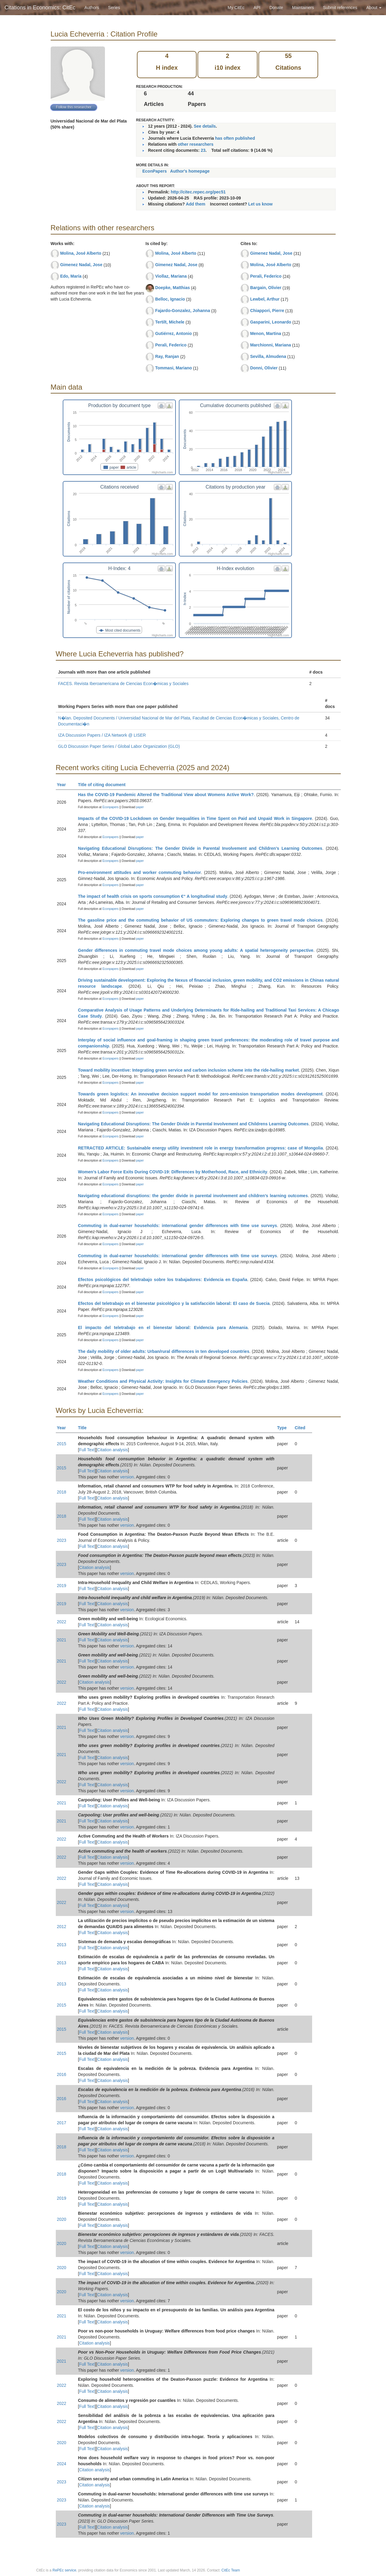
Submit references (340, 7)
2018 (61, 1492)
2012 (61, 1926)
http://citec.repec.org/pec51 (198, 192)
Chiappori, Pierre (267, 310)
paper (140, 807)
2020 (61, 2219)
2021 (61, 1639)
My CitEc (236, 7)
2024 (61, 2463)
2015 (61, 1443)
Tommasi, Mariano (173, 367)
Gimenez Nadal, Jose (81, 264)
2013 (61, 1944)
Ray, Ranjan (167, 356)
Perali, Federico (170, 345)
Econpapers (110, 807)
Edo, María (70, 276)
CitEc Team (230, 2570)
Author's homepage (190, 171)
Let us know (260, 204)
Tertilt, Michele (169, 322)
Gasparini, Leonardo (270, 322)
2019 (61, 1585)
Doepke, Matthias (172, 287)
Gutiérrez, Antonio (173, 333)
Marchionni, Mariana (270, 345)
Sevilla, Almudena (268, 356)
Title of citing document (104, 784)
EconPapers (154, 171)
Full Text (87, 1449)
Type (284, 1427)
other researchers (195, 144)
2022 (61, 1621)
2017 (61, 2122)
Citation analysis (112, 1449)
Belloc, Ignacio (170, 299)
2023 (61, 1540)
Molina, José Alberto (80, 253)
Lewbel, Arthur (265, 299)
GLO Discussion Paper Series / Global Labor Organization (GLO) (119, 746)
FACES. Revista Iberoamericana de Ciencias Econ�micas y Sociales (123, 683)
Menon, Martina (265, 333)
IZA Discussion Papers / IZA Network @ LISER (102, 735)
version (127, 1477)
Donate (276, 7)
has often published (235, 138)
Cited (303, 1427)
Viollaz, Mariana (171, 276)
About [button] (373, 7)
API (257, 7)
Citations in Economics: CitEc (40, 8)
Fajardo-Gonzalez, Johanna (182, 310)
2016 (61, 2074)
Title (85, 1427)
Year (64, 784)
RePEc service (64, 2570)
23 (203, 150)
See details (205, 126)
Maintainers (303, 7)
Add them (195, 204)
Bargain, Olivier (265, 287)
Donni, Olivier (263, 367)
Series (114, 7)
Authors (91, 7)
